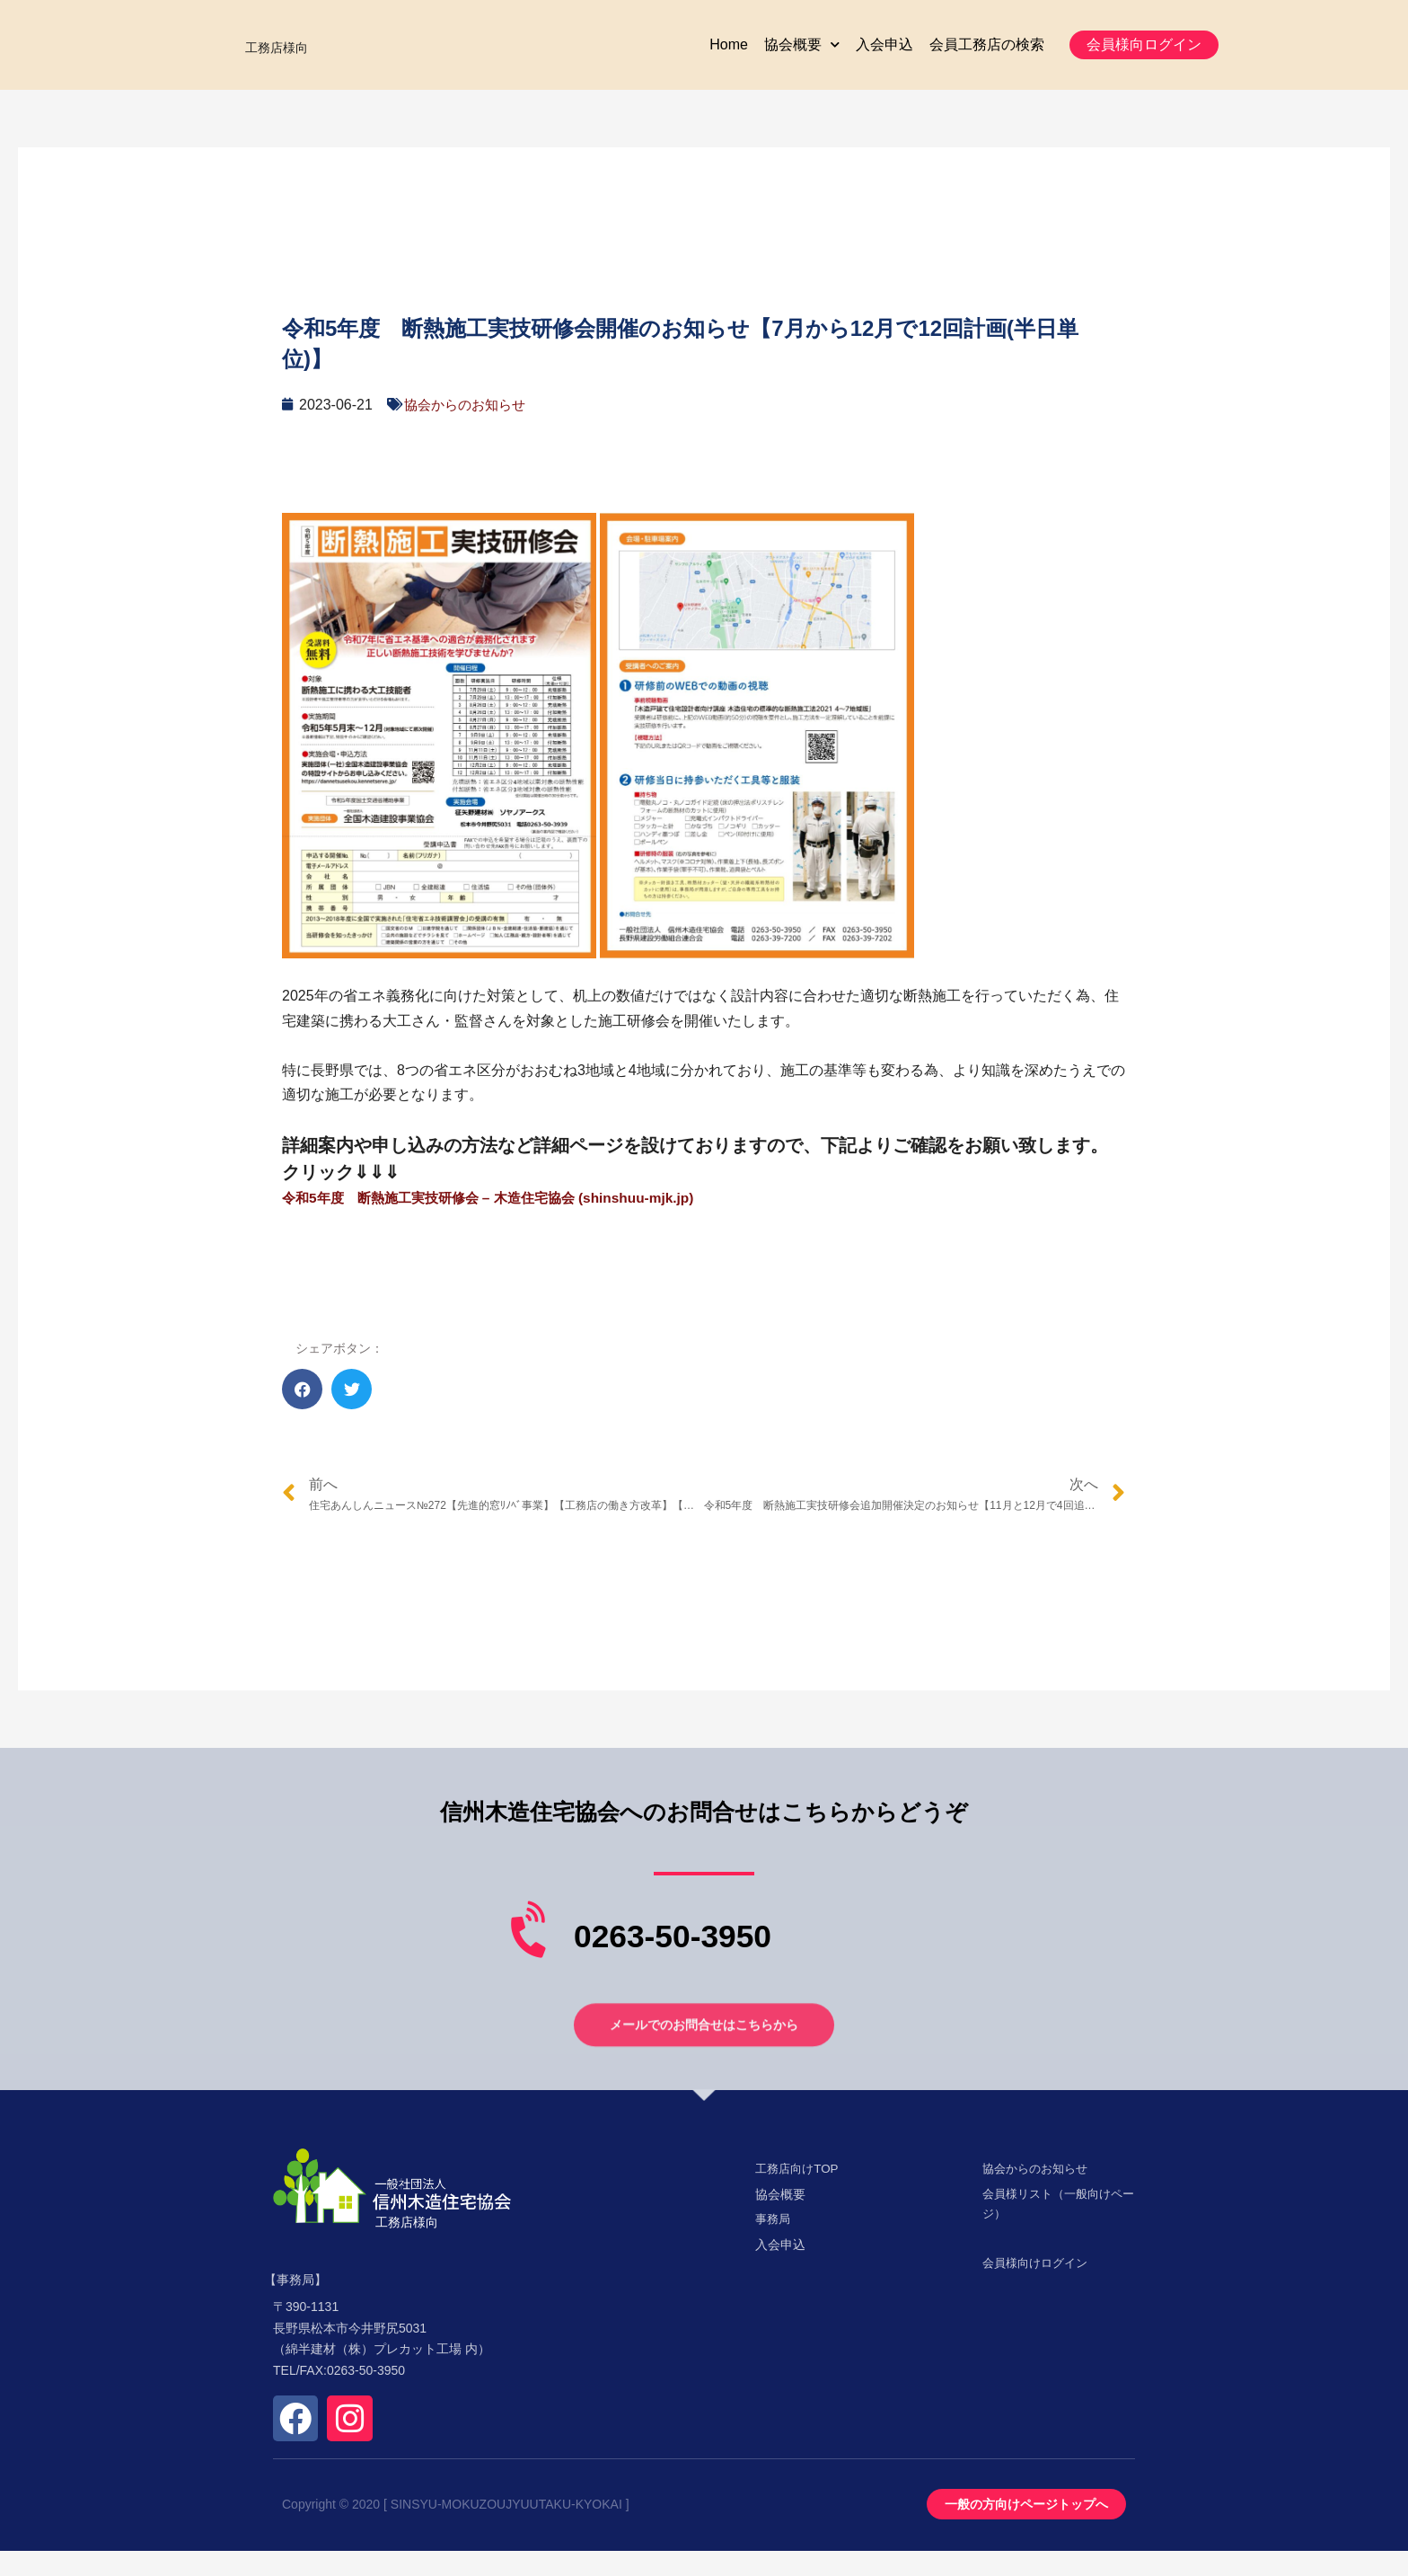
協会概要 (802, 57)
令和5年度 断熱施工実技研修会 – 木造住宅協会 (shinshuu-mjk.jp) (499, 1223)
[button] (1144, 57)
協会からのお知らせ (468, 429)
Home (728, 57)
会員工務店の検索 (986, 57)
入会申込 (884, 57)
